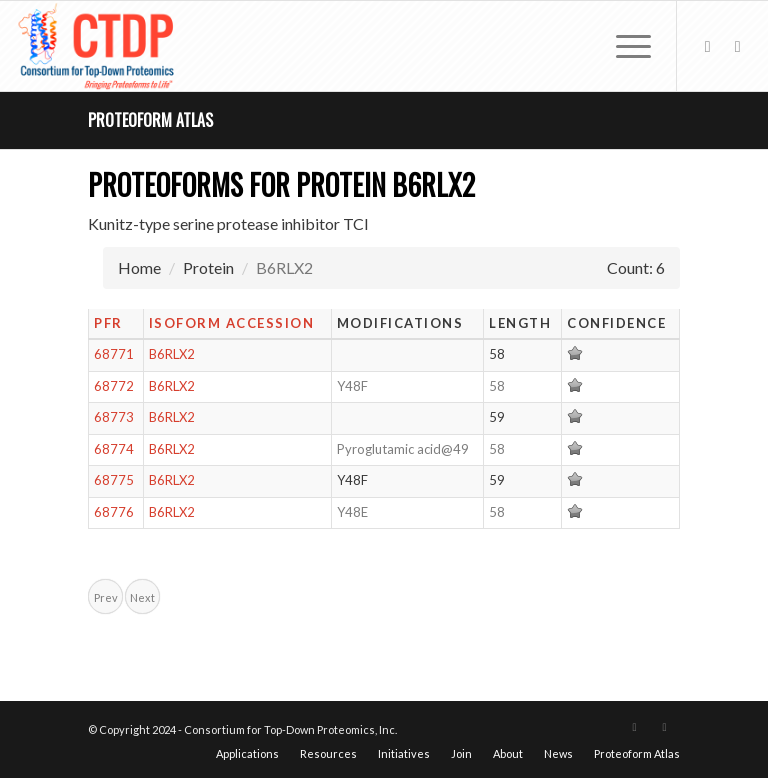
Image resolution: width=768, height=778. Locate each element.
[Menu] (623, 46)
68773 (114, 417)
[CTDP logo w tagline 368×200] (98, 46)
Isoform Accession (232, 323)
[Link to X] (708, 46)
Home (139, 267)
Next (142, 597)
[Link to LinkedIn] (738, 46)
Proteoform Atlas (150, 120)
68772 (114, 386)
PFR (108, 323)
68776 (114, 512)
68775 (114, 480)
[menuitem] (623, 46)
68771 (114, 354)
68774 (114, 449)
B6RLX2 (172, 354)
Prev (106, 597)
